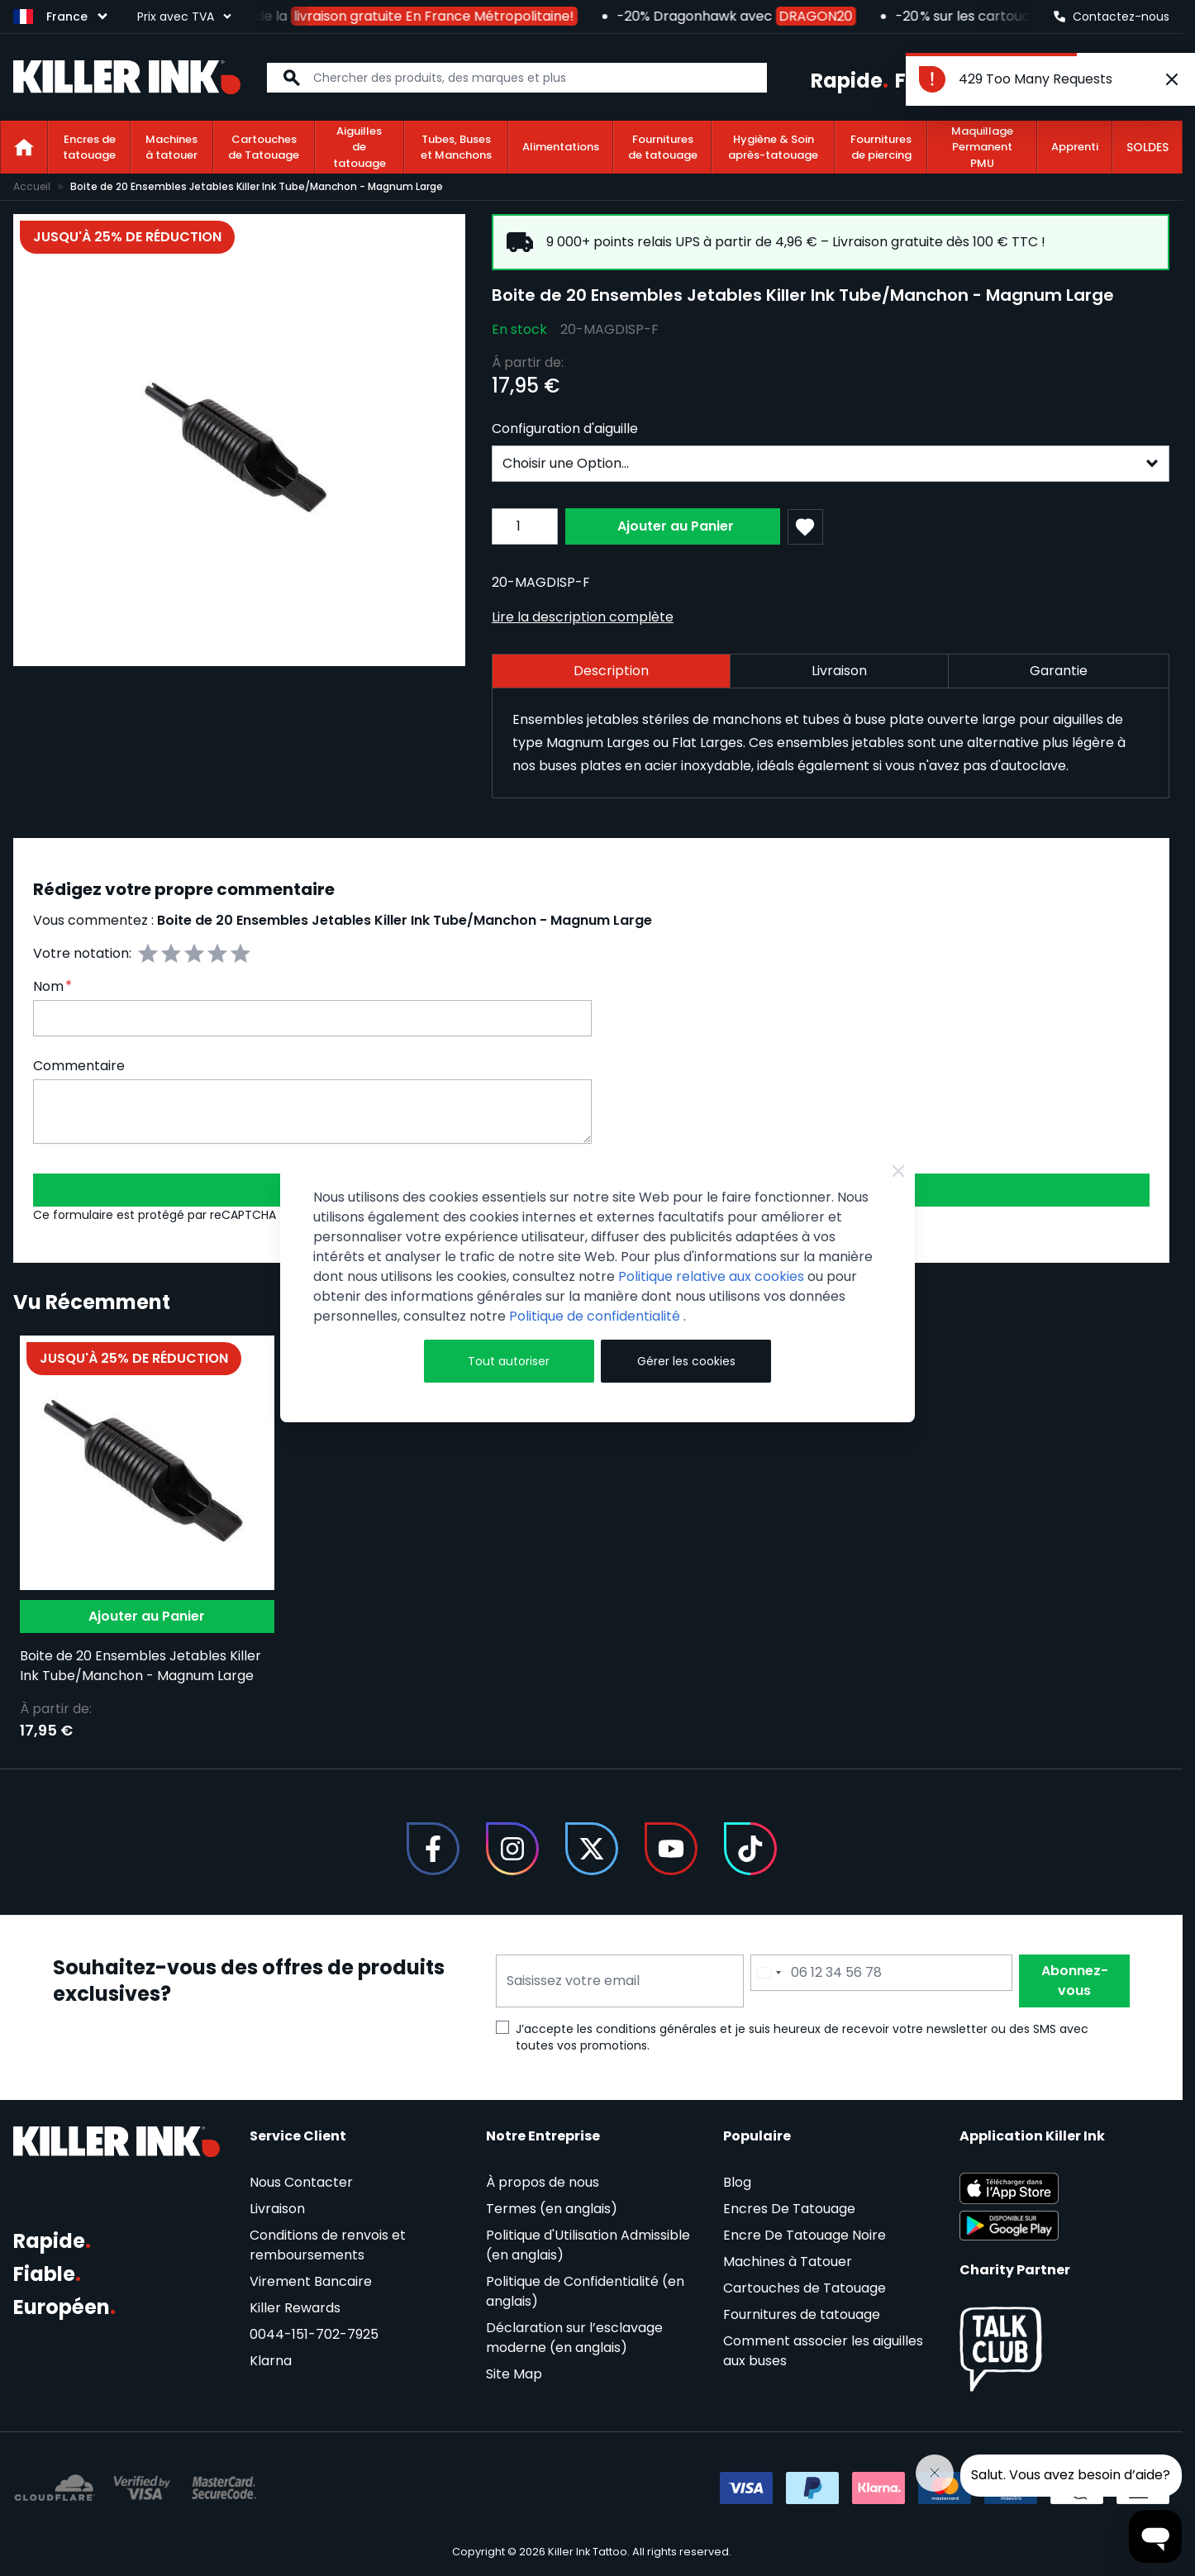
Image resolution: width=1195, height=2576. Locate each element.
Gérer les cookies (686, 1361)
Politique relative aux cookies (711, 1276)
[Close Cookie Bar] (898, 1171)
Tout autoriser (509, 1361)
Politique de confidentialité (596, 1316)
